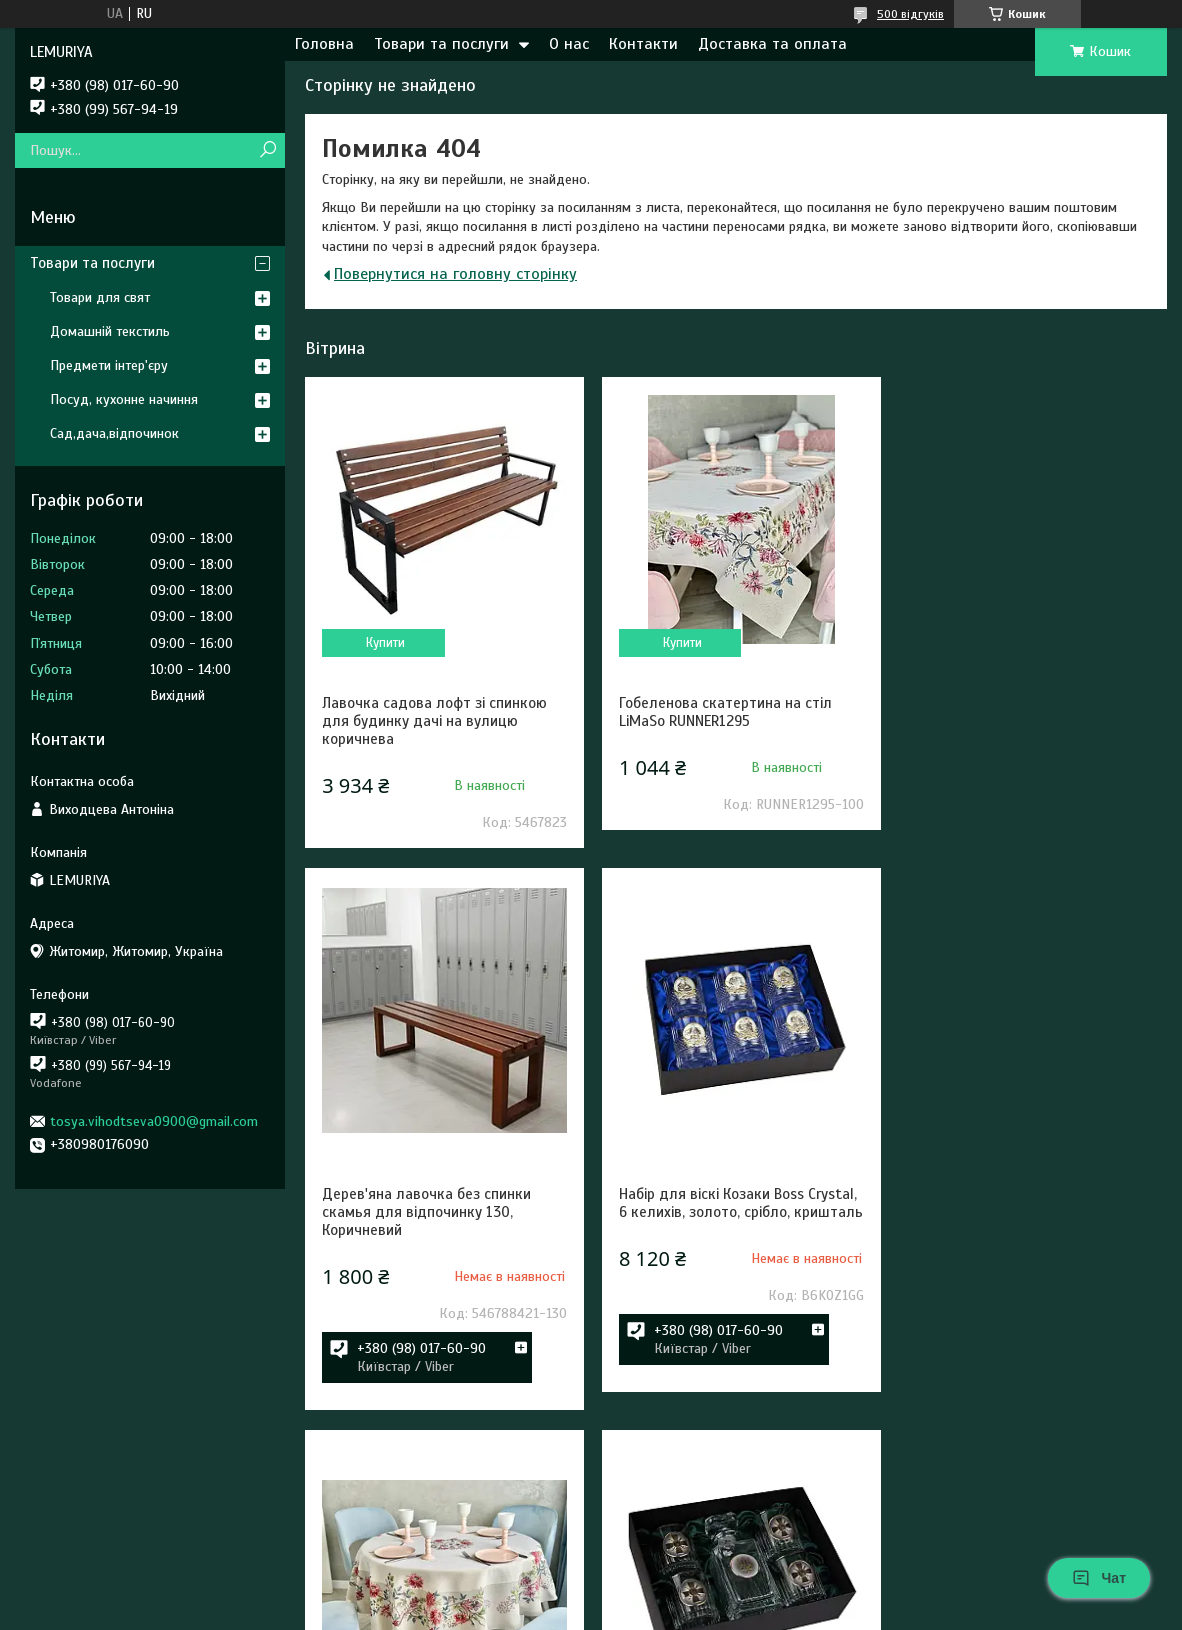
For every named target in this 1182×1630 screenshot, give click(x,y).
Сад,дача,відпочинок (114, 433)
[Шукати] (267, 150)
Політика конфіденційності (698, 1611)
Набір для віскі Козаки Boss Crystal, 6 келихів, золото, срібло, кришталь (441, 1297)
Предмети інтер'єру (109, 365)
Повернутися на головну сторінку (455, 274)
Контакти (643, 44)
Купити (384, 643)
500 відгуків (910, 14)
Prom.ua (684, 1593)
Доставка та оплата (772, 44)
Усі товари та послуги (1062, 1541)
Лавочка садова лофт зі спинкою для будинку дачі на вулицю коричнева (434, 721)
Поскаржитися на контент (542, 1611)
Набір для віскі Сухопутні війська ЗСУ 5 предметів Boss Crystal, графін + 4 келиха (1020, 1297)
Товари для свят (100, 297)
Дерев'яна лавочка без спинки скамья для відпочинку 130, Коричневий (1013, 721)
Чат (1099, 1578)
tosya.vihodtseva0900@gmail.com (154, 1121)
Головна (324, 44)
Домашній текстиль (110, 331)
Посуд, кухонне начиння (124, 399)
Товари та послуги (441, 44)
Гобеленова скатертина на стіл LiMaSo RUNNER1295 (721, 712)
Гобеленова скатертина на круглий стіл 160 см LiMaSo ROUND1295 (735, 1288)
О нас (569, 44)
